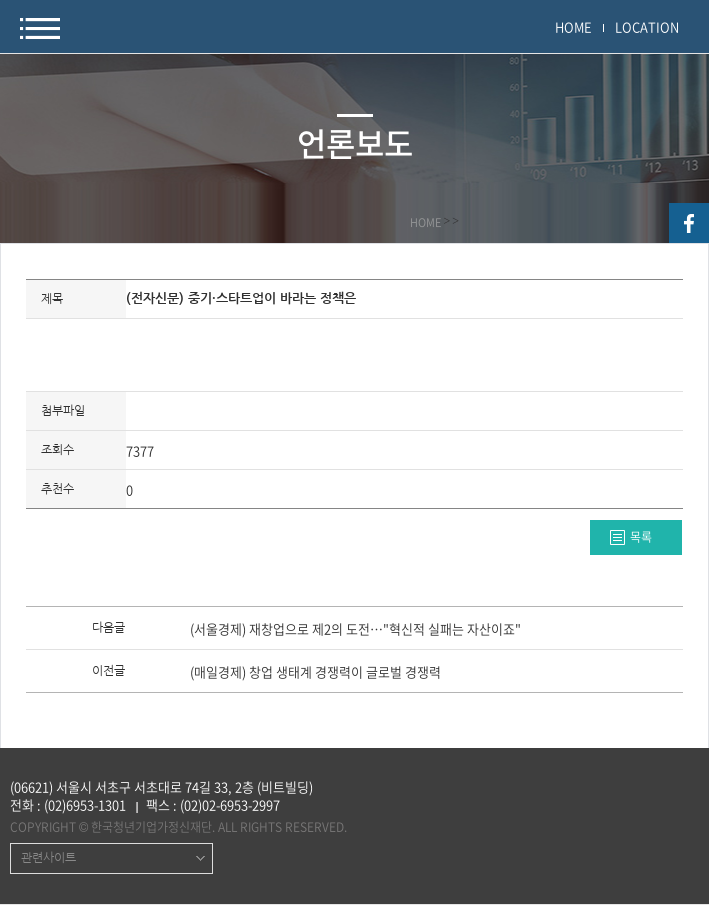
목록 (641, 537)
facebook (689, 223)
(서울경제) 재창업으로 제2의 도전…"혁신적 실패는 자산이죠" (355, 630)
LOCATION (647, 26)
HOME (573, 26)
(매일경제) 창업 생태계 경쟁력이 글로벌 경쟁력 (315, 673)
